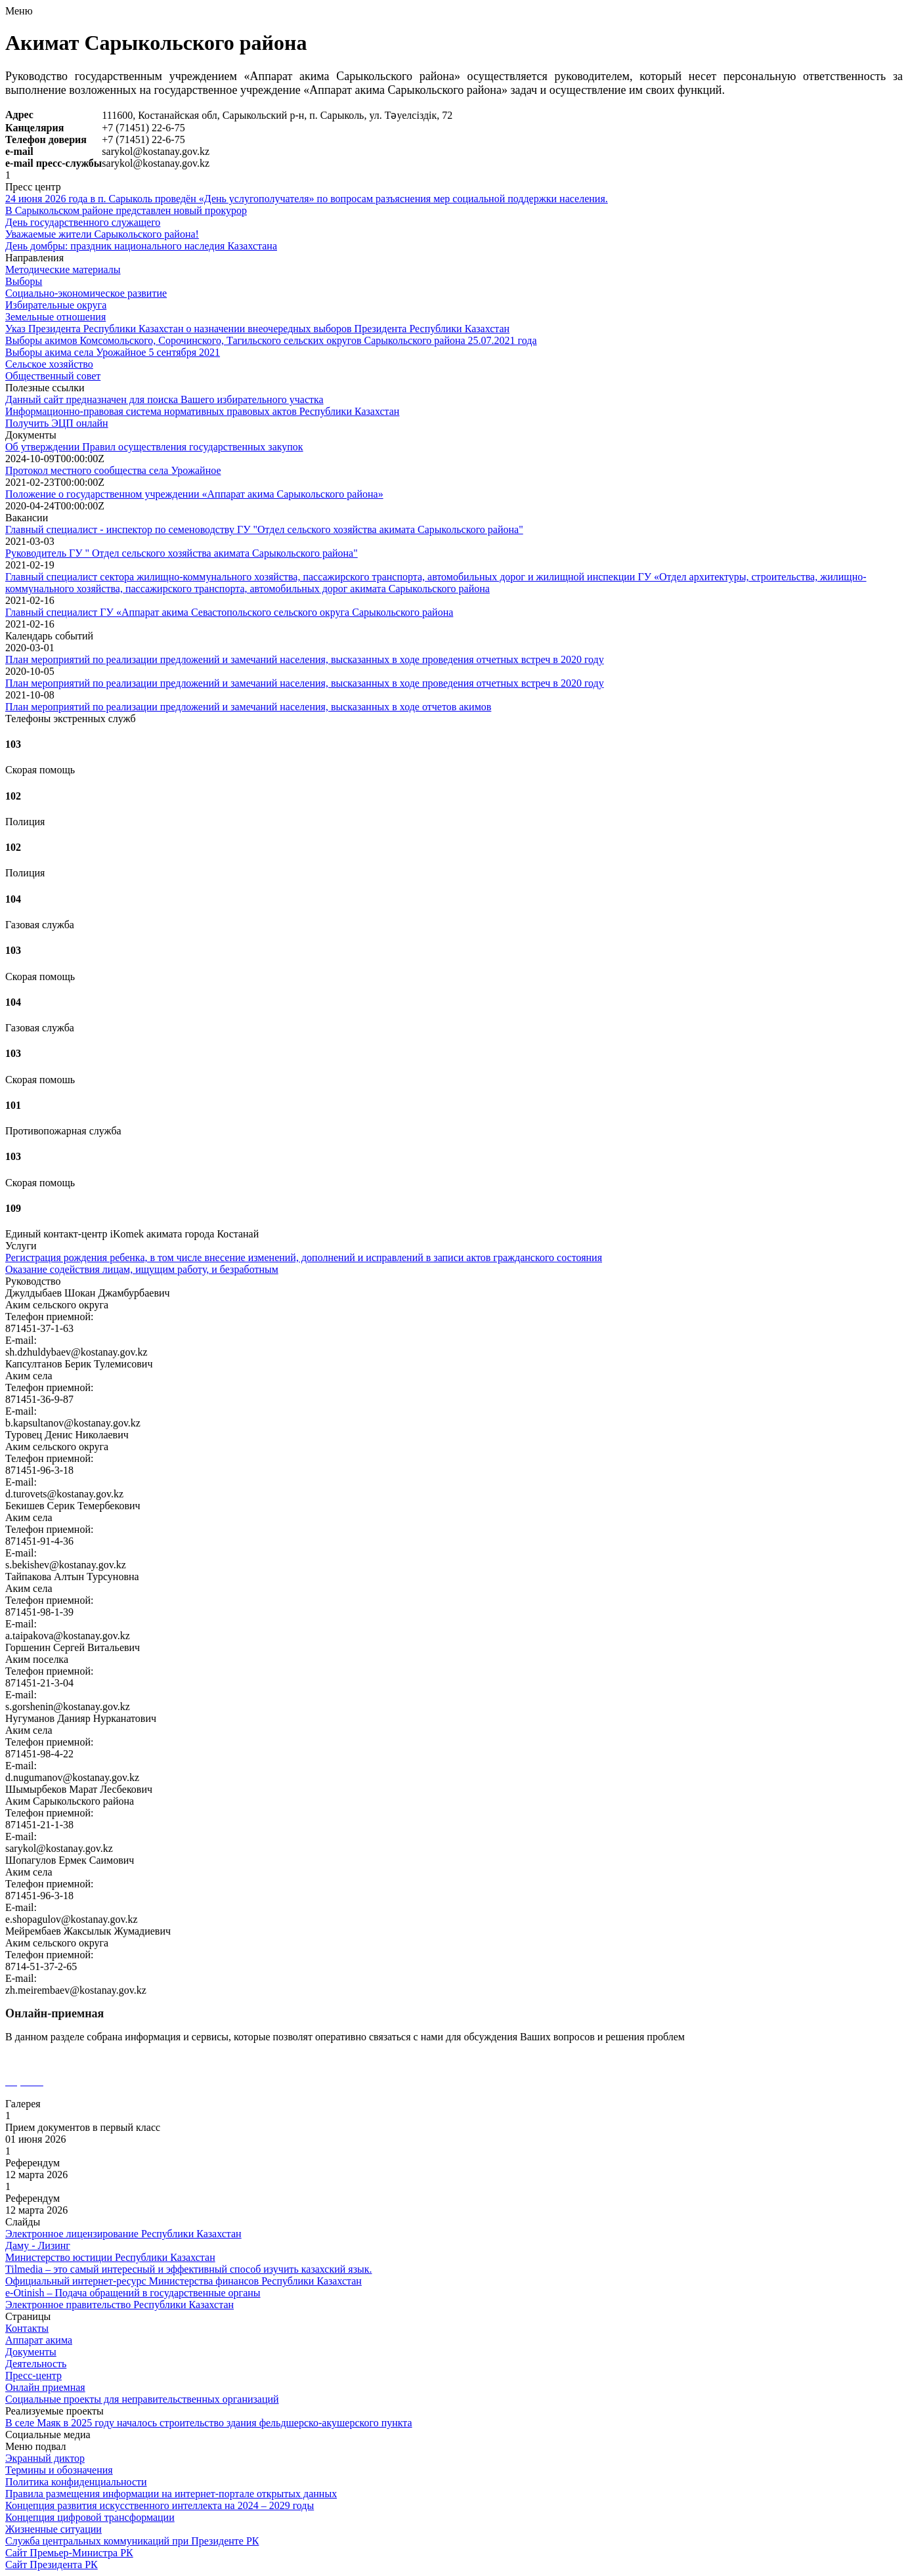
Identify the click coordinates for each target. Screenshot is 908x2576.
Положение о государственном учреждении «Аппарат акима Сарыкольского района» (194, 494)
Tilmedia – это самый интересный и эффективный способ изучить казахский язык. (188, 2269)
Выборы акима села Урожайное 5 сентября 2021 (112, 352)
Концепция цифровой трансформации (90, 2517)
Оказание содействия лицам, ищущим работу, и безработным (141, 1269)
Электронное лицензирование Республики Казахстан (123, 2233)
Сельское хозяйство (49, 364)
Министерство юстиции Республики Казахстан (110, 2257)
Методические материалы (63, 269)
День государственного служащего (82, 222)
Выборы (23, 281)
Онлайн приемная (45, 2387)
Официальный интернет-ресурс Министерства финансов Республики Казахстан (183, 2280)
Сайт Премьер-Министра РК (69, 2552)
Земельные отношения (55, 316)
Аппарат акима (38, 2340)
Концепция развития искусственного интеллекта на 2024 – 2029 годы (159, 2505)
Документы (30, 2351)
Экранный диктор (45, 2458)
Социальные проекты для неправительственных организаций (142, 2399)
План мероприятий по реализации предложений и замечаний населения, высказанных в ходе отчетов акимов (248, 706)
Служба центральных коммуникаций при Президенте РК (132, 2540)
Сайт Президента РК (51, 2564)
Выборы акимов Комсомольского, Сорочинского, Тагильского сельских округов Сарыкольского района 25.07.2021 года (271, 340)
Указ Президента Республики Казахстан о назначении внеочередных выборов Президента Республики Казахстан (257, 328)
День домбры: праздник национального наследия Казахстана (141, 245)
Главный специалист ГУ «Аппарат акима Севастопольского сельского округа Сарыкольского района (229, 612)
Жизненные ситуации (53, 2529)
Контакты (27, 2328)
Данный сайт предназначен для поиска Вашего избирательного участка (164, 399)
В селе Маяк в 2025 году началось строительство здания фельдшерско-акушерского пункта (208, 2422)
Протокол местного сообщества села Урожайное (113, 470)
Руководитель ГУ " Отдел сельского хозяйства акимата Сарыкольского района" (181, 553)
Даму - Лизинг (37, 2245)
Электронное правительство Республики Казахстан (119, 2304)
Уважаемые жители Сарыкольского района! (102, 234)
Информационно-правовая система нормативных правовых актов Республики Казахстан (202, 411)
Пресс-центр (33, 2375)
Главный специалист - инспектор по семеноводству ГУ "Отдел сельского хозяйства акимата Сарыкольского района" (264, 529)
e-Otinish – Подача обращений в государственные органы (133, 2292)
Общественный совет (52, 375)
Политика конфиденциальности (76, 2481)
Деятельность (35, 2363)
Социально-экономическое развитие (86, 293)
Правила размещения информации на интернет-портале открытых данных (171, 2493)
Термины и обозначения (59, 2470)
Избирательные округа (55, 305)
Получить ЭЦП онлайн (56, 423)
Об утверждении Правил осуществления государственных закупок (154, 446)
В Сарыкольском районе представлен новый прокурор (126, 210)
